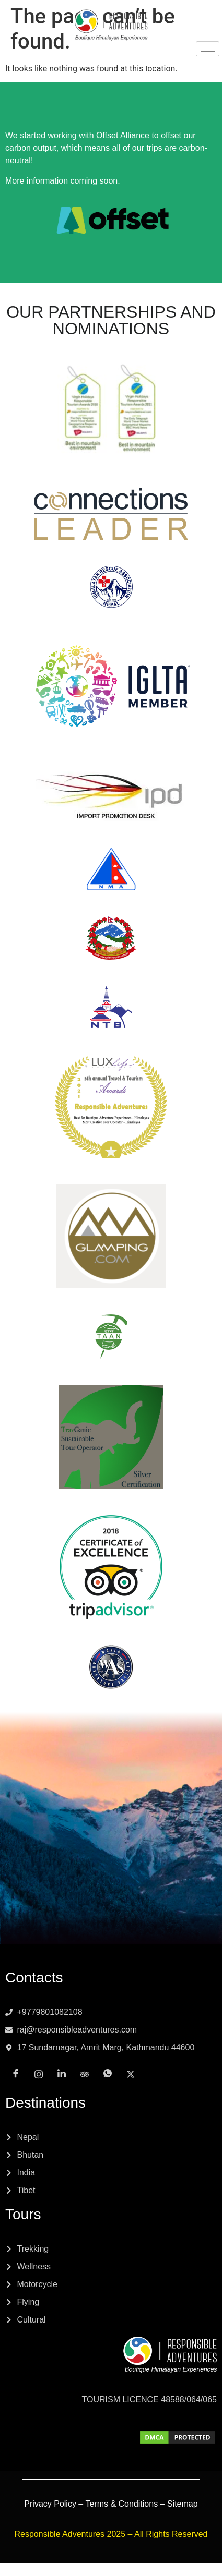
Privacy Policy (50, 2503)
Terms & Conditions (121, 2503)
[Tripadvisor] (122, 62)
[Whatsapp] (145, 62)
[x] (168, 62)
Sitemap (182, 2503)
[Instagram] (77, 62)
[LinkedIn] (100, 62)
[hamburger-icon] (207, 48)
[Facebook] (54, 62)
